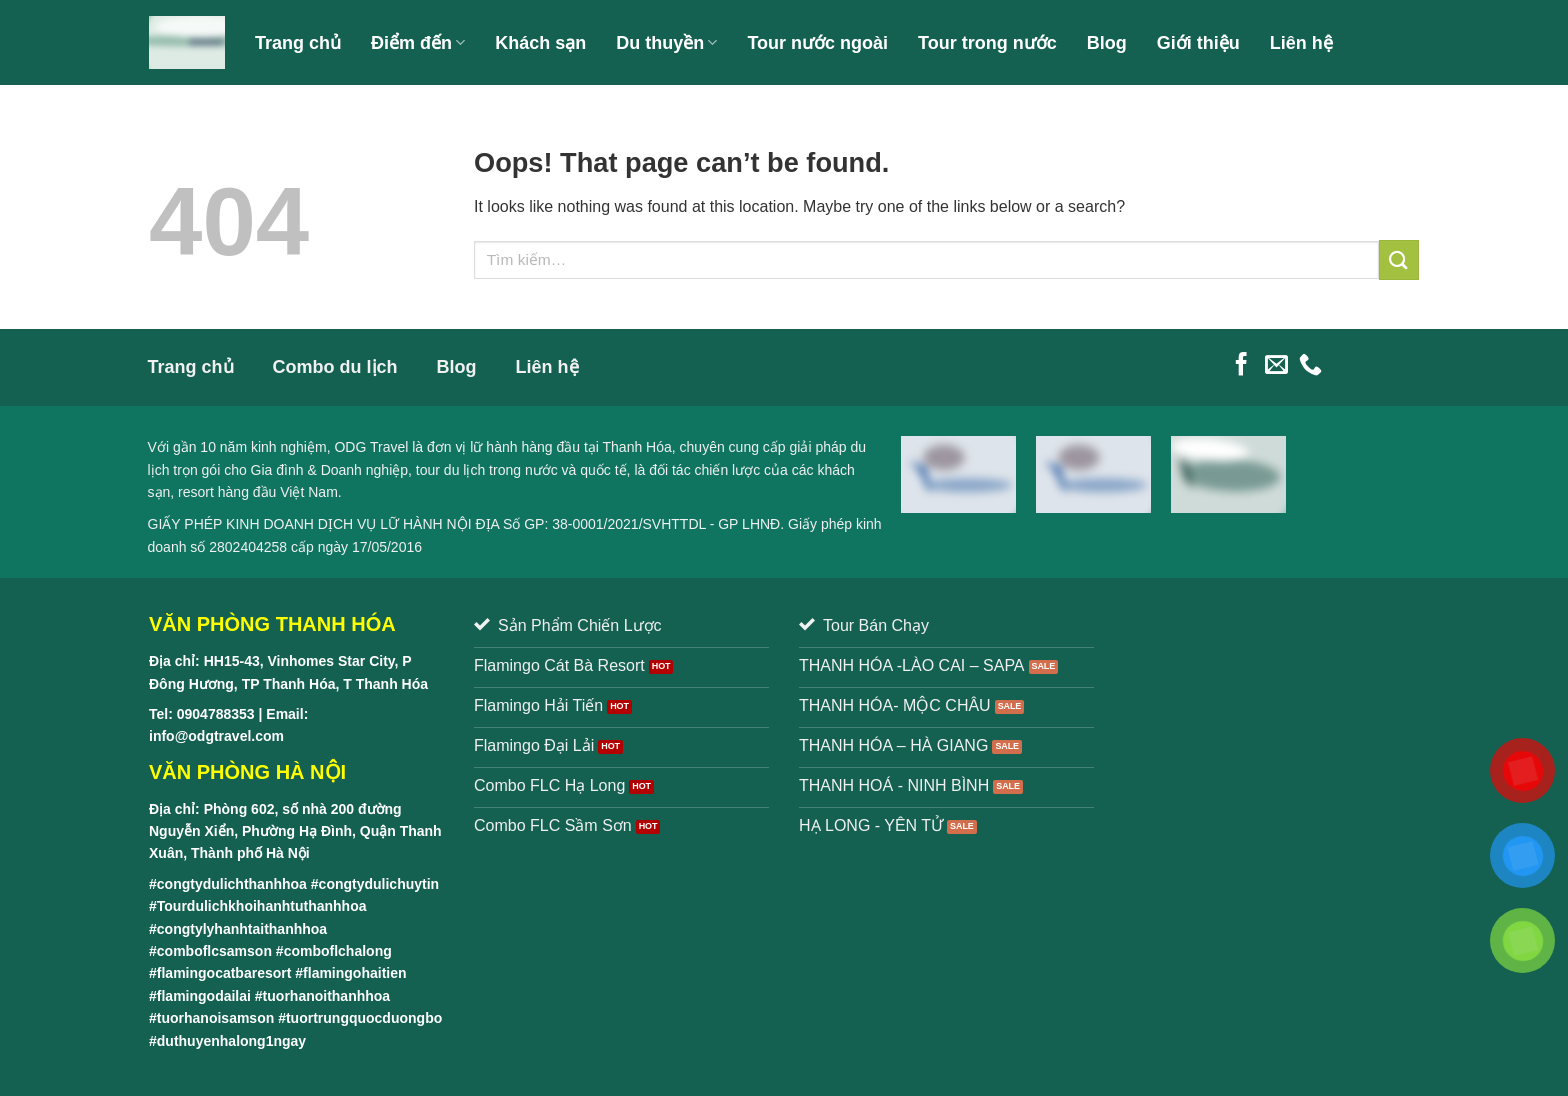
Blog (1107, 43)
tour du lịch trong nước (487, 470)
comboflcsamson (214, 951)
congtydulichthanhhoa (232, 884)
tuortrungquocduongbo (364, 1018)
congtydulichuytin (379, 884)
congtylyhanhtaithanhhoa (242, 929)
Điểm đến (418, 43)
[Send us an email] (1276, 366)
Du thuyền (666, 43)
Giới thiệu (1198, 43)
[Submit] (1399, 259)
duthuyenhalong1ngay (231, 1041)
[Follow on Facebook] (1241, 366)
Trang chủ (298, 43)
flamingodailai (204, 996)
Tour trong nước (987, 43)
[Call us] (1310, 366)
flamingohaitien (354, 973)
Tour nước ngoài (817, 43)
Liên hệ (1301, 43)
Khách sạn (540, 43)
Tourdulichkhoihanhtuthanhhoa (262, 906)
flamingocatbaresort (224, 973)
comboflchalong (338, 951)
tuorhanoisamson (215, 1018)
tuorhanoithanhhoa (327, 996)
